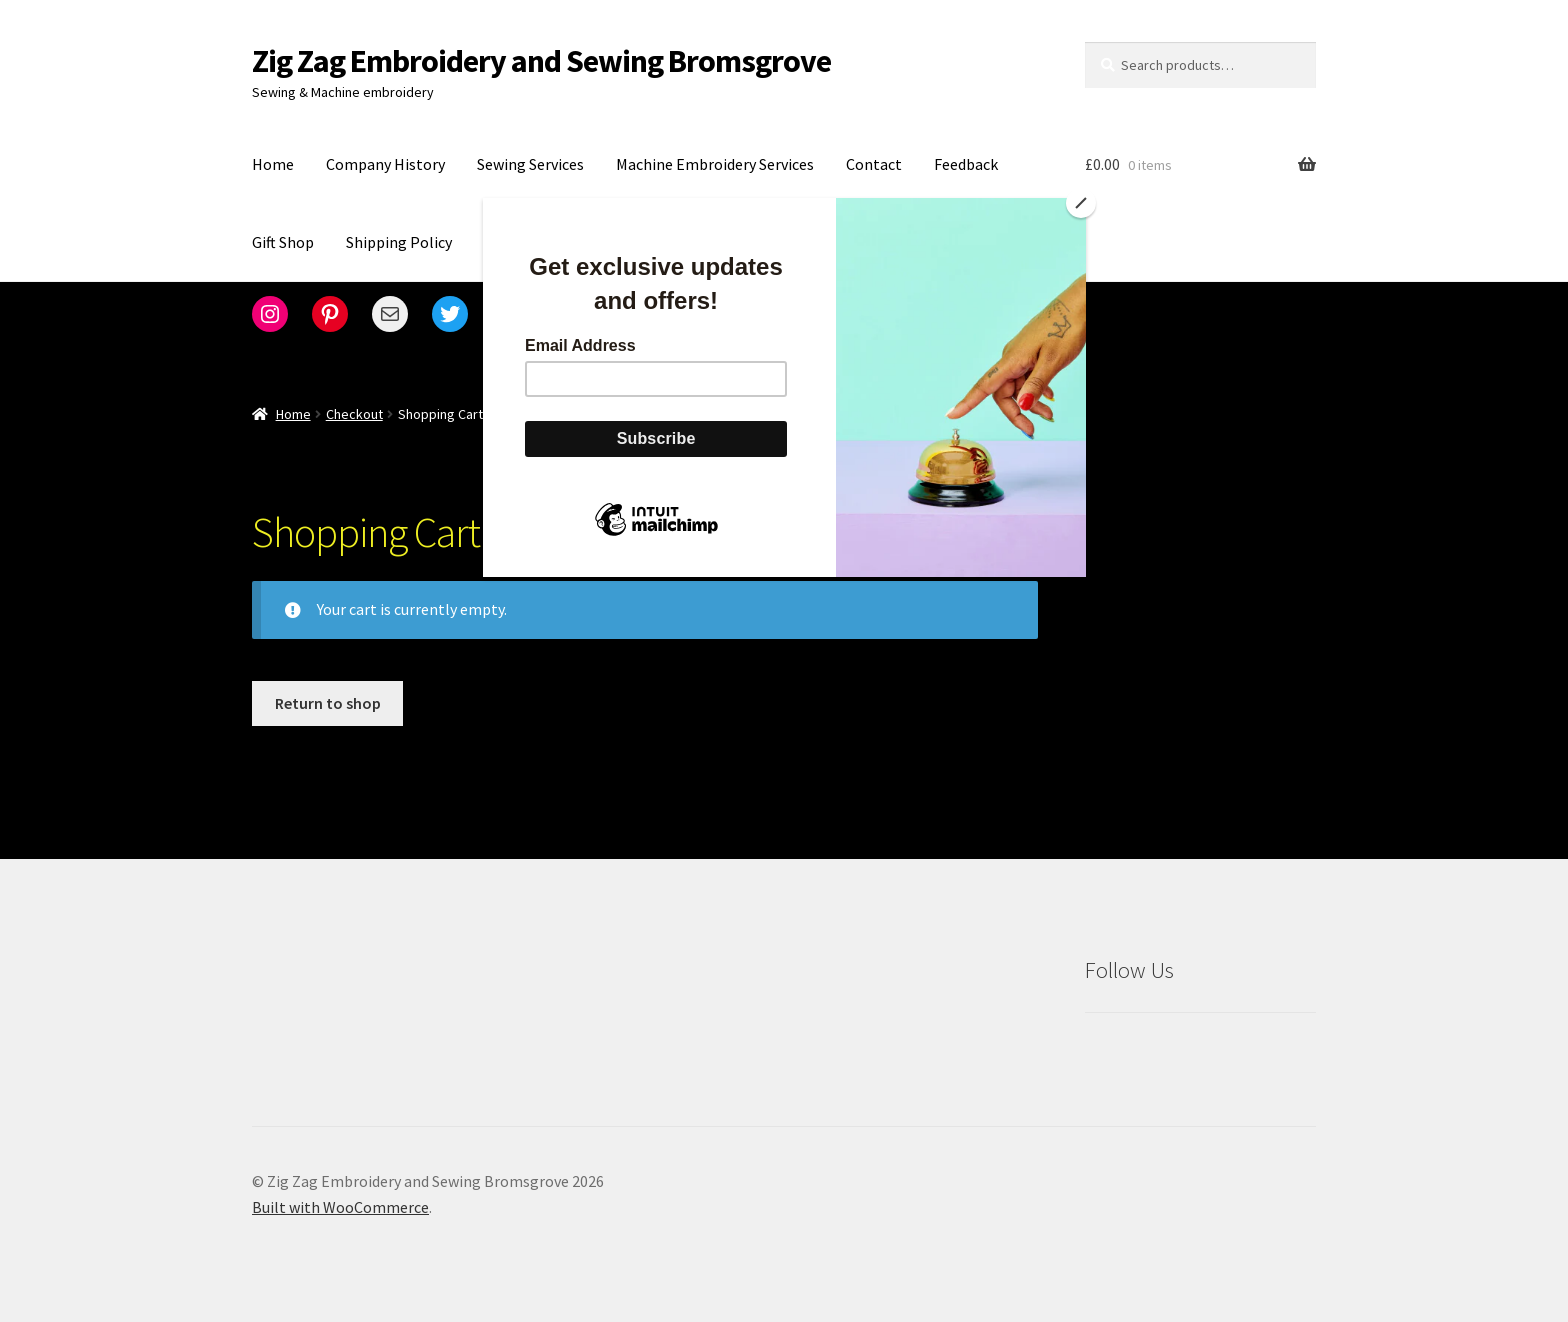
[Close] (1081, 203)
